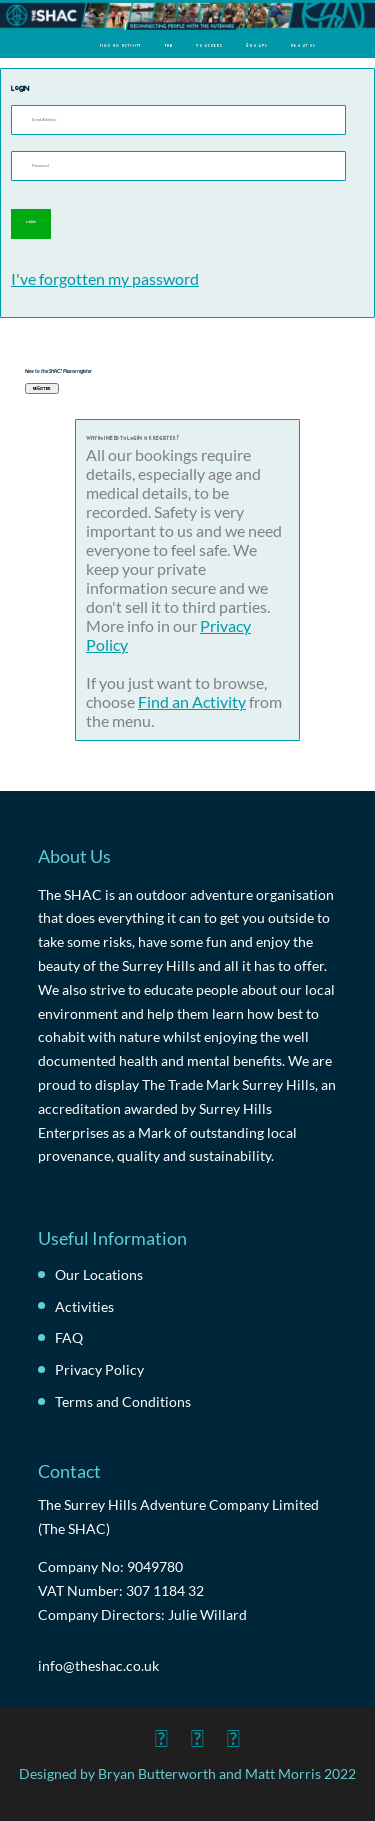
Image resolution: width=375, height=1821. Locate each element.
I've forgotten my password (105, 278)
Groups (257, 45)
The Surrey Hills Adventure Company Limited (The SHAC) (178, 1516)
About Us (303, 45)
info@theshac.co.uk (98, 1665)
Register (42, 388)
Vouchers (209, 45)
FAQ (169, 45)
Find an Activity (121, 45)
